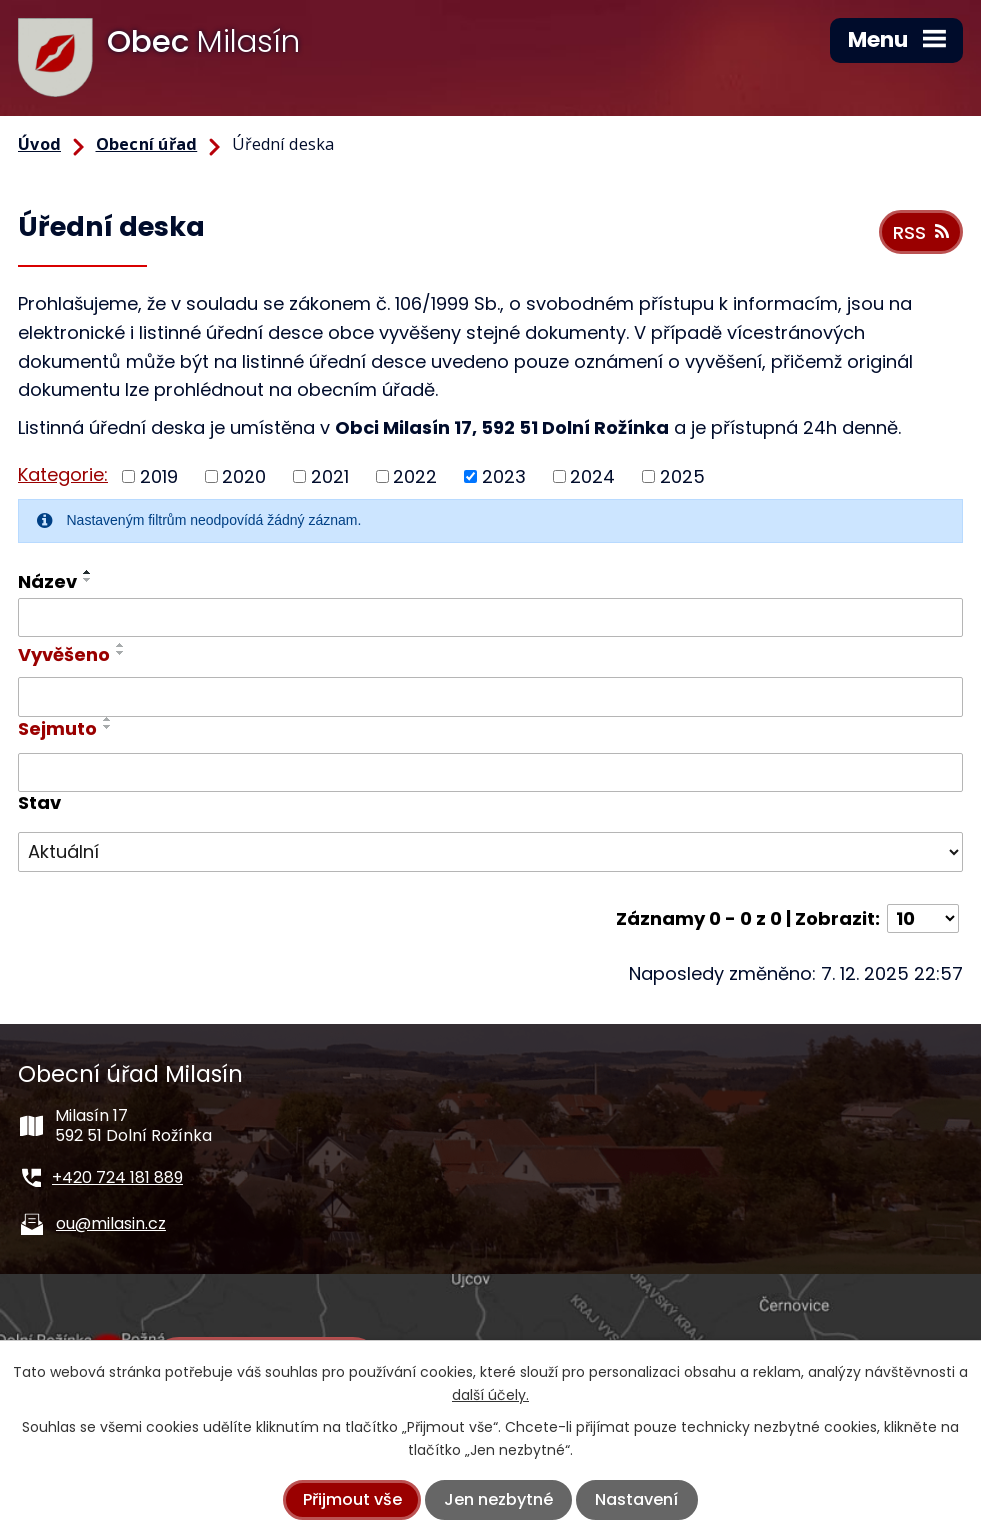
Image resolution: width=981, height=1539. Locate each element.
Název (47, 581)
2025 (682, 476)
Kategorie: (63, 474)
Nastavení (636, 1499)
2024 (592, 476)
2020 (244, 476)
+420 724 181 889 (117, 1177)
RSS (921, 232)
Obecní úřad (147, 144)
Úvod (39, 144)
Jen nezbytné (498, 1499)
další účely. (490, 1395)
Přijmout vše (352, 1499)
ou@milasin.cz (111, 1223)
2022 (415, 476)
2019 (159, 476)
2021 (330, 476)
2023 (504, 476)
